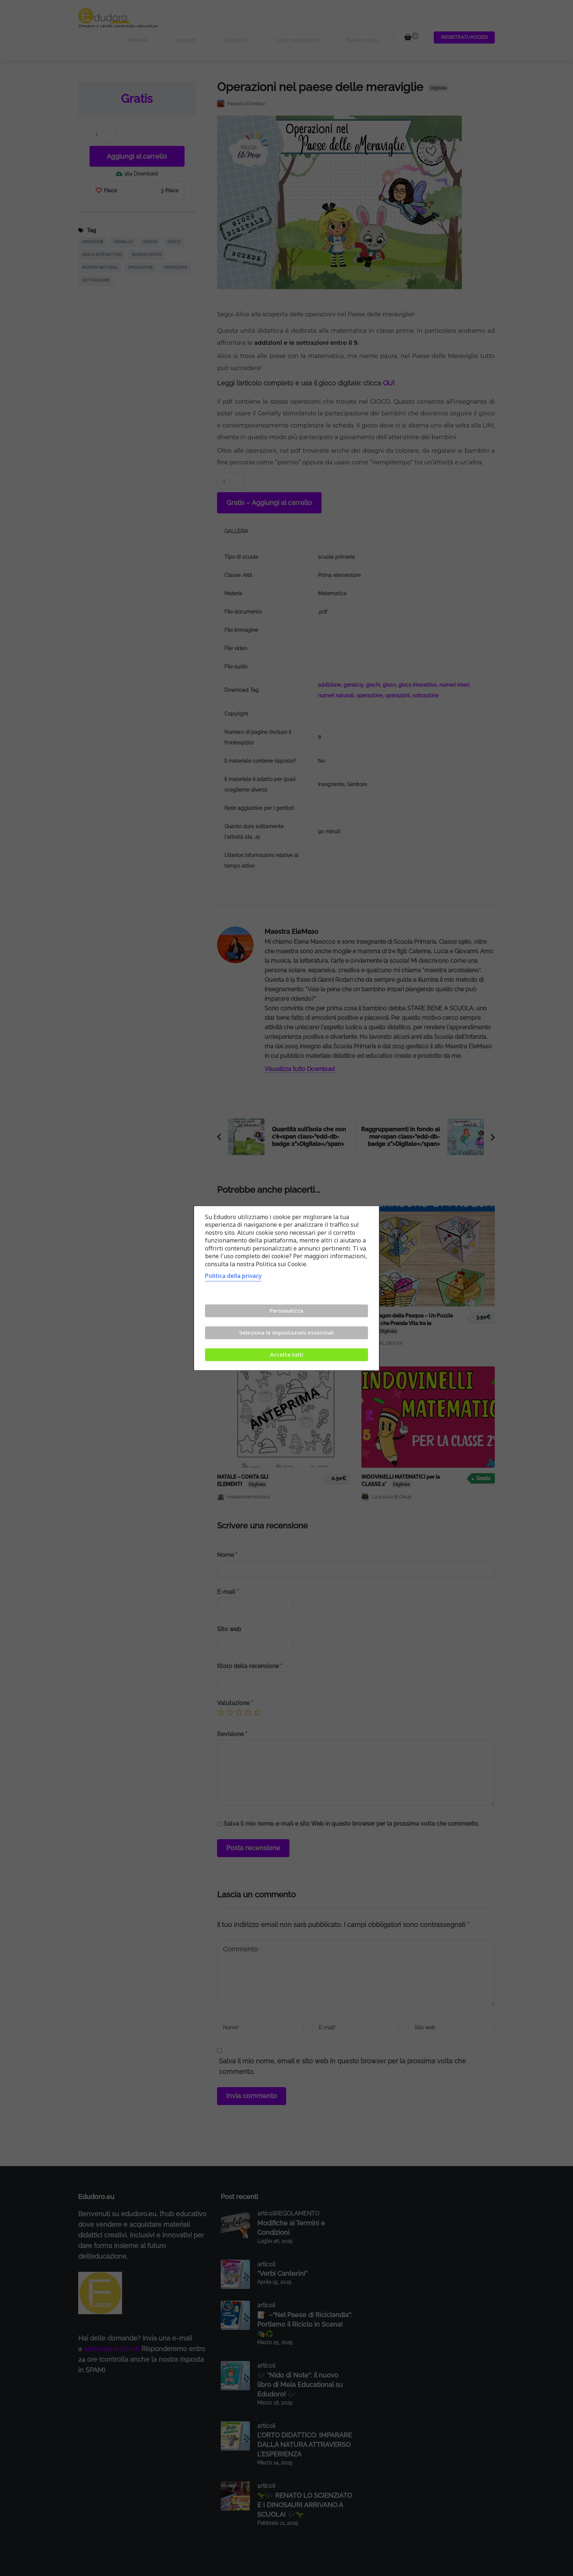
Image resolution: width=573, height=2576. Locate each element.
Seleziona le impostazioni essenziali (286, 1332)
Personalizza (286, 1310)
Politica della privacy (233, 1276)
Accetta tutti (286, 1354)
